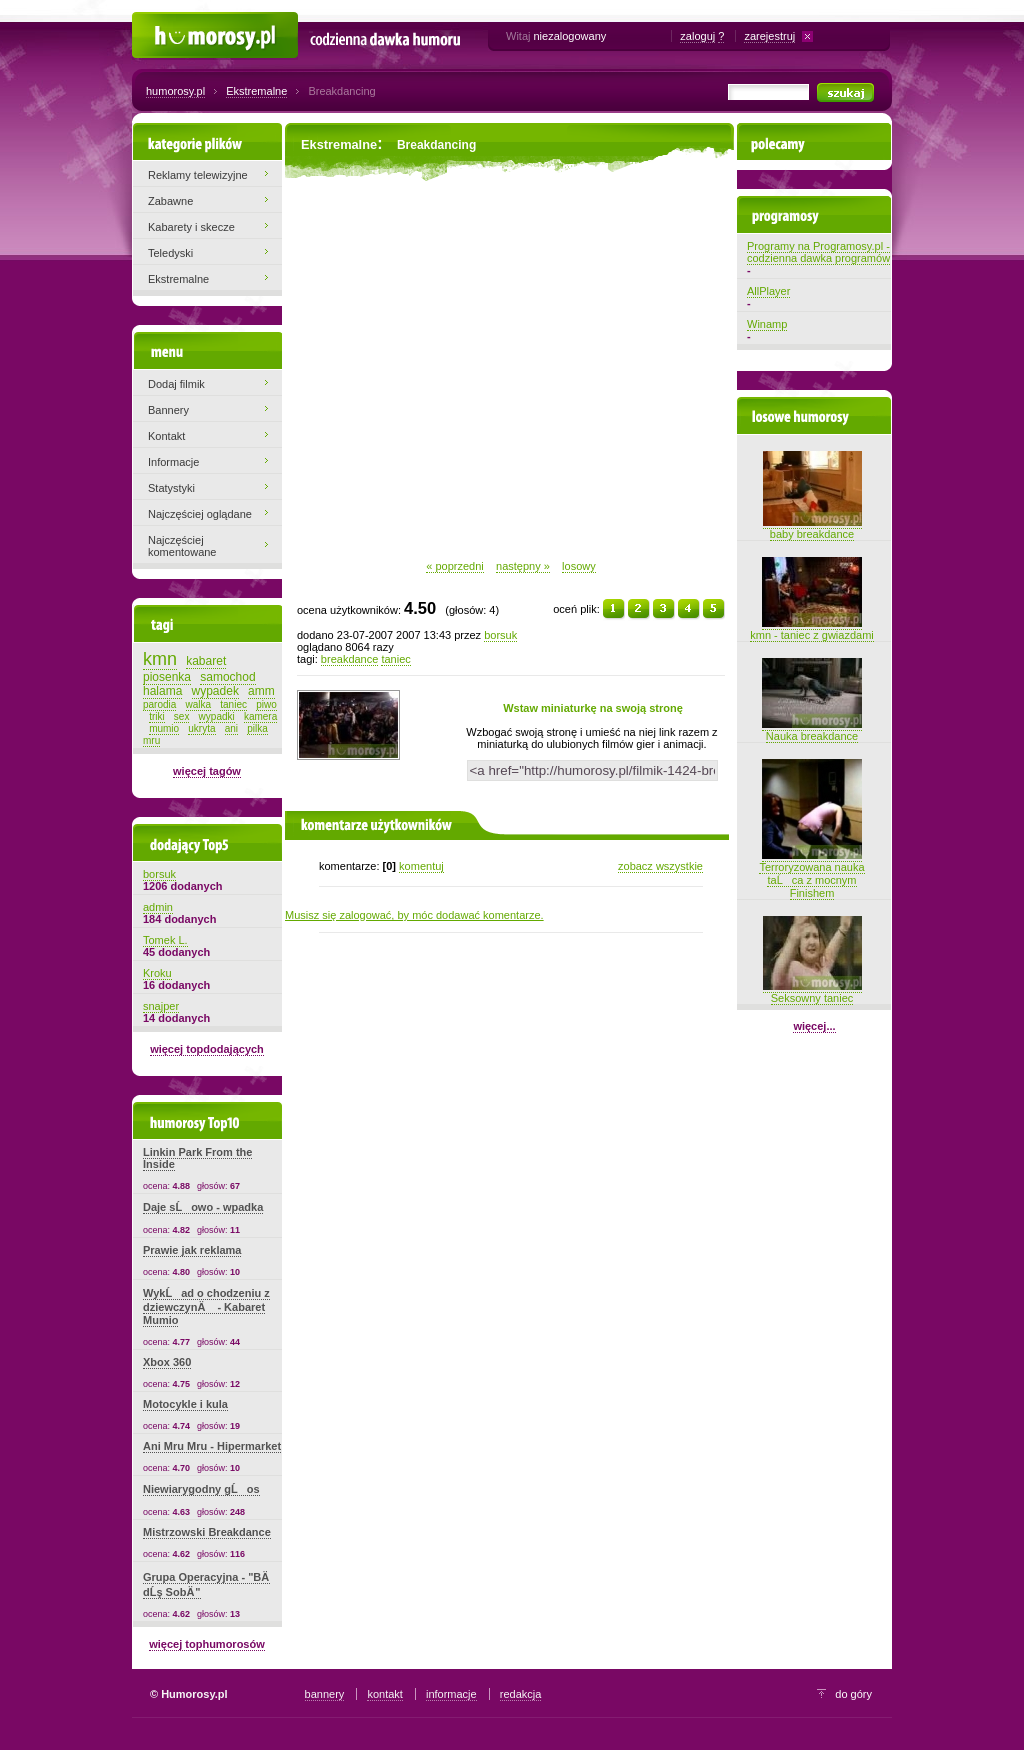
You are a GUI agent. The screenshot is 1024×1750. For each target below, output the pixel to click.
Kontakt (166, 436)
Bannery (168, 410)
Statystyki (171, 488)
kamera (260, 716)
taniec (395, 659)
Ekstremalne (256, 91)
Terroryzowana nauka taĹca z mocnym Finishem (811, 874)
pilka (257, 728)
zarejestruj (769, 36)
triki (157, 716)
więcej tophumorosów (207, 1644)
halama (162, 691)
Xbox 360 (167, 1362)
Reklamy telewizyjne (198, 175)
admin (158, 907)
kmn (160, 659)
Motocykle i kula (185, 1404)
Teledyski (170, 253)
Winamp (767, 324)
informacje (451, 1694)
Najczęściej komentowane (182, 546)
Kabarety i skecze (191, 227)
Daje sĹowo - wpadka (203, 1207)
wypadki (217, 716)
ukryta (201, 728)
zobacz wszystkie (660, 866)
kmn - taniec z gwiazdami (812, 629)
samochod (227, 677)
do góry (853, 1694)
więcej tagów (207, 771)
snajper (161, 1006)
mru (151, 740)
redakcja (521, 1694)
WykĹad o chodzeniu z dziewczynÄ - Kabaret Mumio (206, 1306)
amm (261, 691)
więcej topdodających (207, 1049)
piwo (266, 704)
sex (182, 716)
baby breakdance (812, 528)
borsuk (500, 635)
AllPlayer (768, 291)
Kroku (157, 973)
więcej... (814, 1026)
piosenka (167, 677)
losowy (579, 566)
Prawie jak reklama (192, 1250)
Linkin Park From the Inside (197, 1158)
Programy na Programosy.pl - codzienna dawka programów (818, 252)
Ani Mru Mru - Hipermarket (212, 1446)
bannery (325, 1694)
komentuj (421, 866)
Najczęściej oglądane (200, 514)
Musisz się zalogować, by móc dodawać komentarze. (414, 915)
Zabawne (170, 201)
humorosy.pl (175, 91)
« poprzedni (455, 566)
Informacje (173, 462)
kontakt (384, 1694)
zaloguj (697, 36)
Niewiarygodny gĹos (201, 1489)
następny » (523, 566)
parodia (159, 704)
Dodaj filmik (176, 384)
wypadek (215, 691)
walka (199, 704)
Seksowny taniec (812, 992)
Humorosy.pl (162, 22)
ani (231, 728)
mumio (164, 728)
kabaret (206, 661)
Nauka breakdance (812, 730)
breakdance (350, 659)
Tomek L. (165, 940)
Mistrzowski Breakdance (207, 1532)
